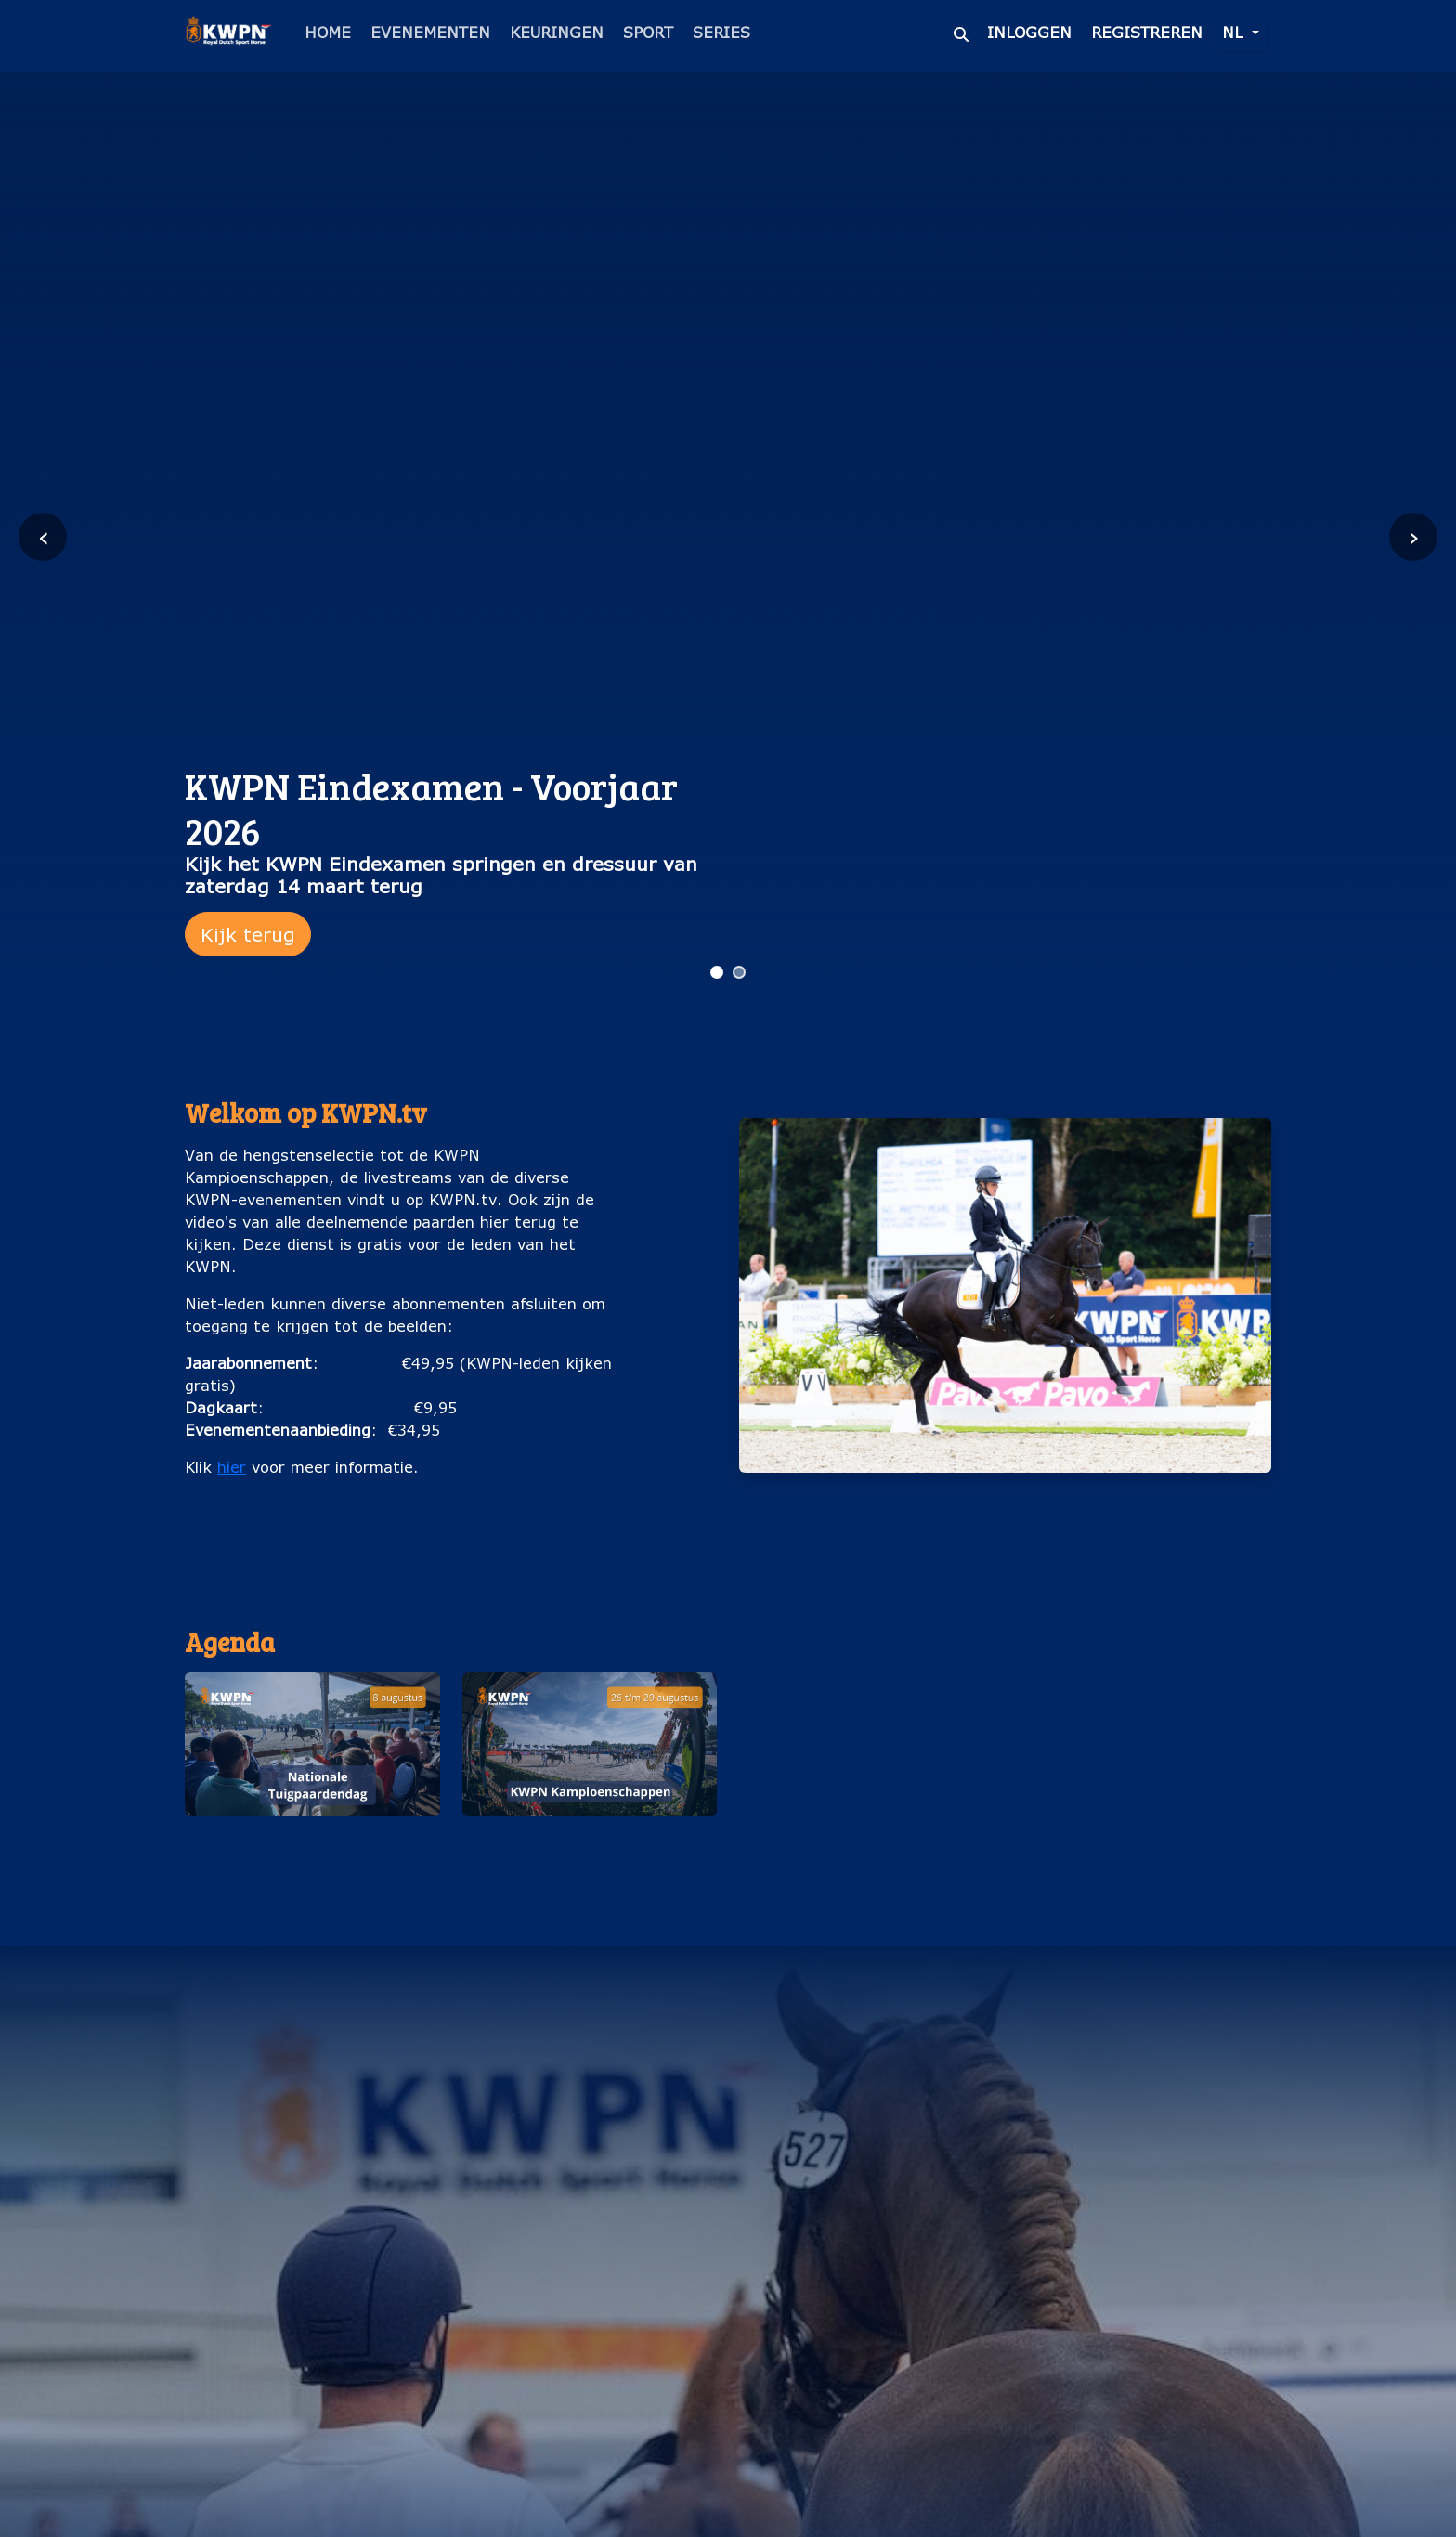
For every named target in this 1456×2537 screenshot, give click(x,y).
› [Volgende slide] (1414, 536)
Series (721, 32)
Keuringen (557, 32)
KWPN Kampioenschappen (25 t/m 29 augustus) (589, 1846)
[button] (312, 1775)
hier (231, 1467)
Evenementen (430, 32)
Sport (648, 32)
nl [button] (1235, 32)
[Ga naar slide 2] (739, 972)
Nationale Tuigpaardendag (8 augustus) (312, 1846)
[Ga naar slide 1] (716, 972)
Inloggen (1029, 32)
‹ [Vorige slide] (43, 536)
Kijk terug (248, 934)
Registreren (1146, 32)
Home (328, 32)
